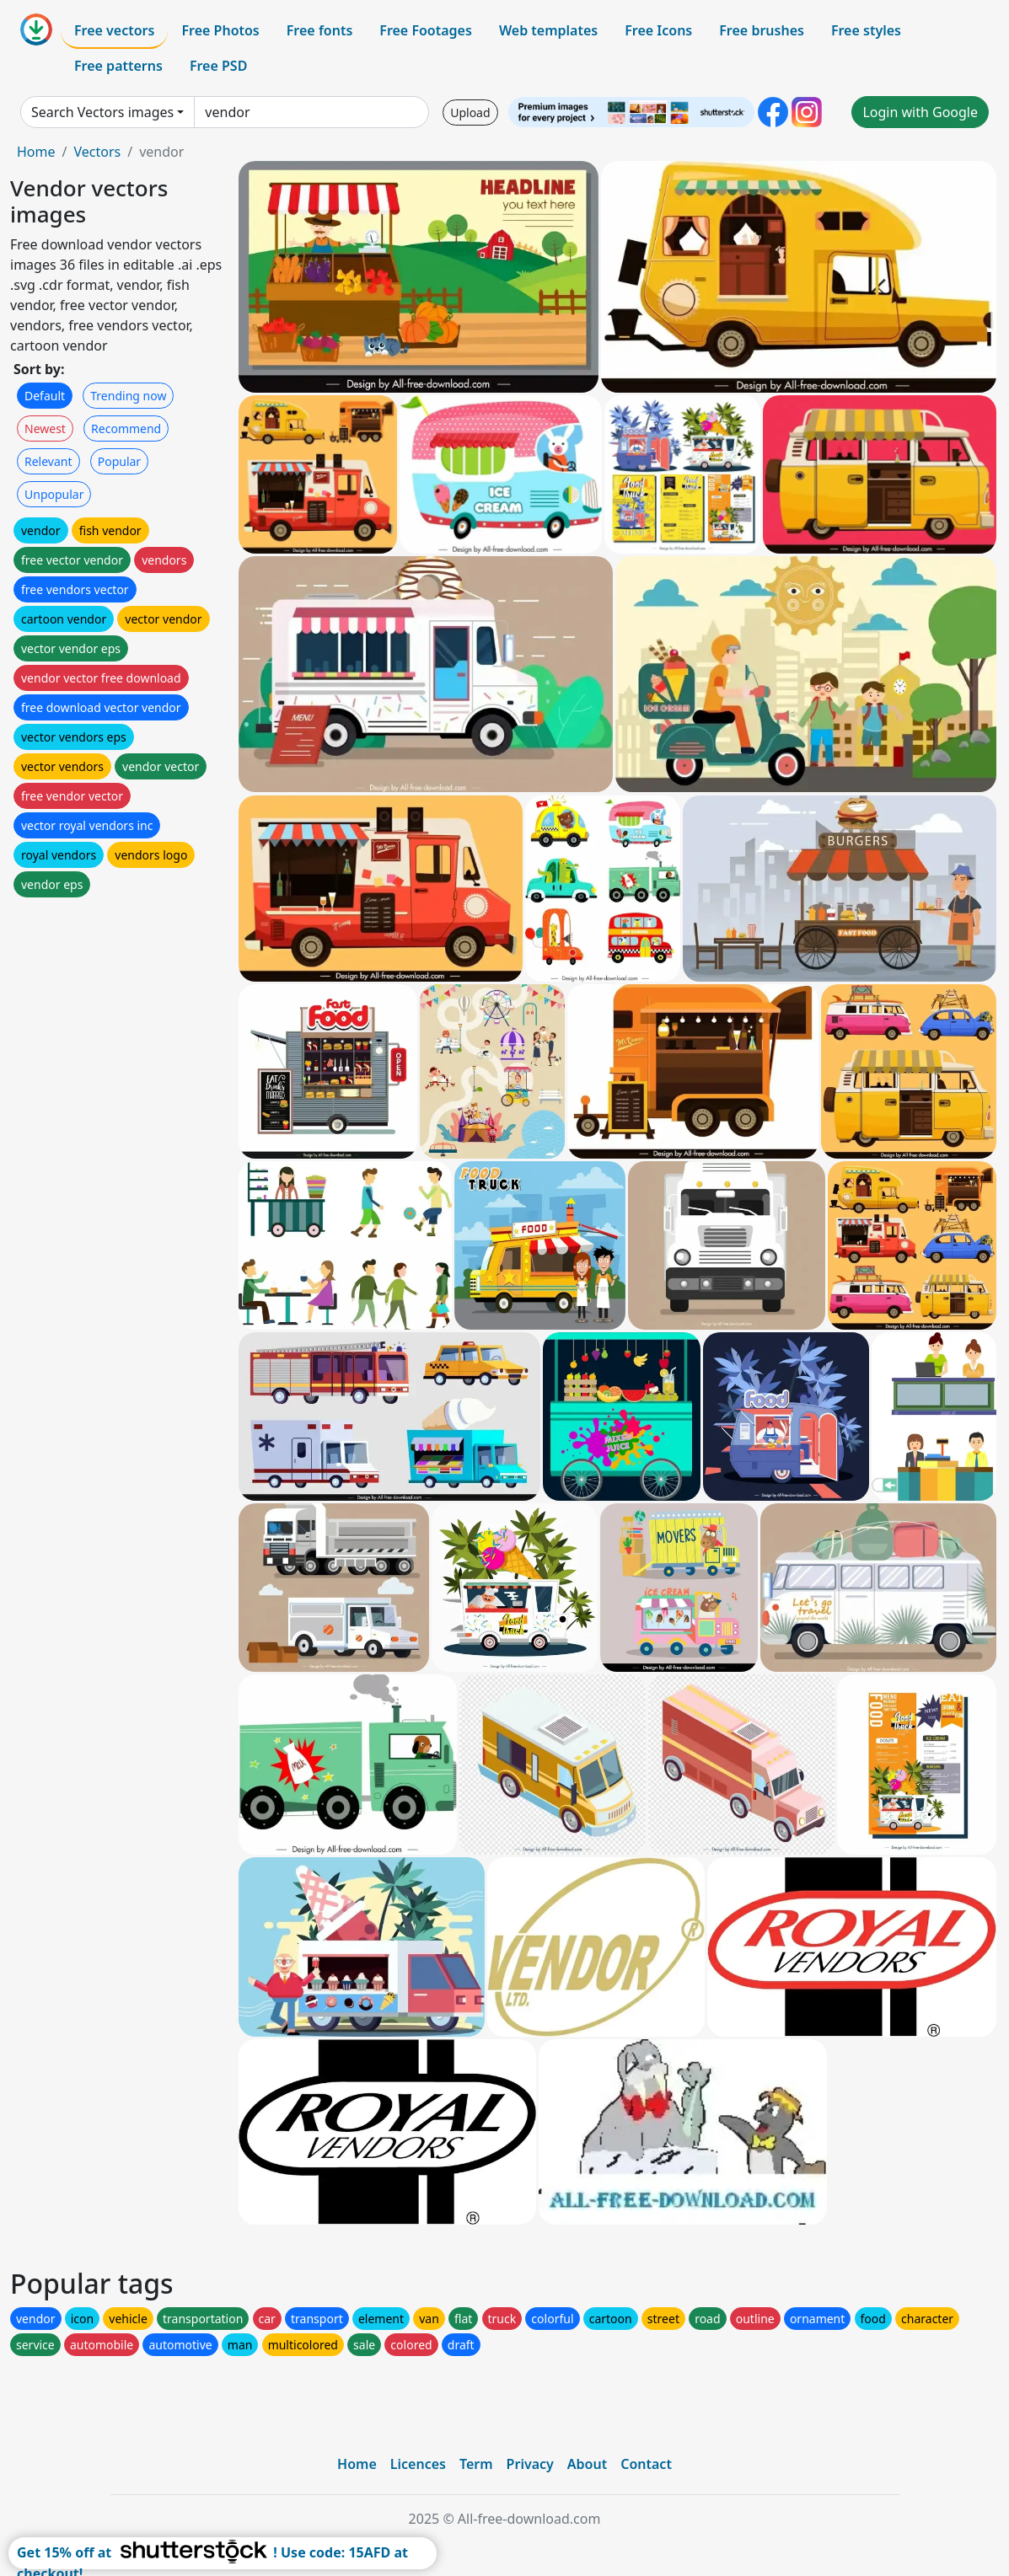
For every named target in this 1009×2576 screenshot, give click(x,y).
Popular (119, 461)
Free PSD (218, 65)
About (587, 2464)
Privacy (530, 2464)
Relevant (48, 461)
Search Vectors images (102, 112)
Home (36, 151)
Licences (418, 2464)
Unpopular (53, 494)
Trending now (128, 396)
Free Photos (220, 30)
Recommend (126, 428)
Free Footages (425, 30)
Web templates (548, 30)
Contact (646, 2464)
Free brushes (761, 30)
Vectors (97, 151)
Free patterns (118, 65)
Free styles (866, 30)
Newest (45, 428)
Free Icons (658, 30)
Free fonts (320, 30)
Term (476, 2464)
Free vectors (114, 30)
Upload (470, 112)
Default (44, 396)
